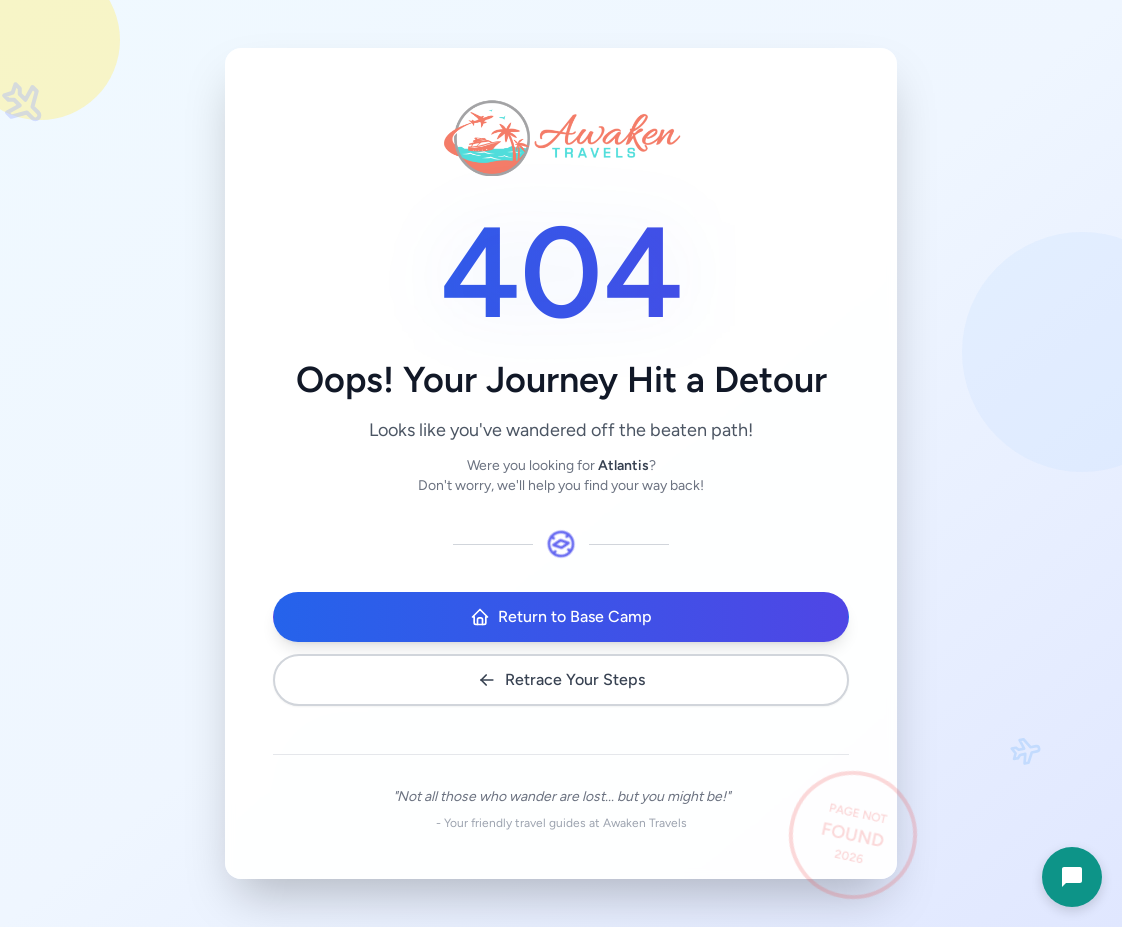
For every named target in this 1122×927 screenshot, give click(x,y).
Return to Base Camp (561, 617)
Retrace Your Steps (561, 680)
